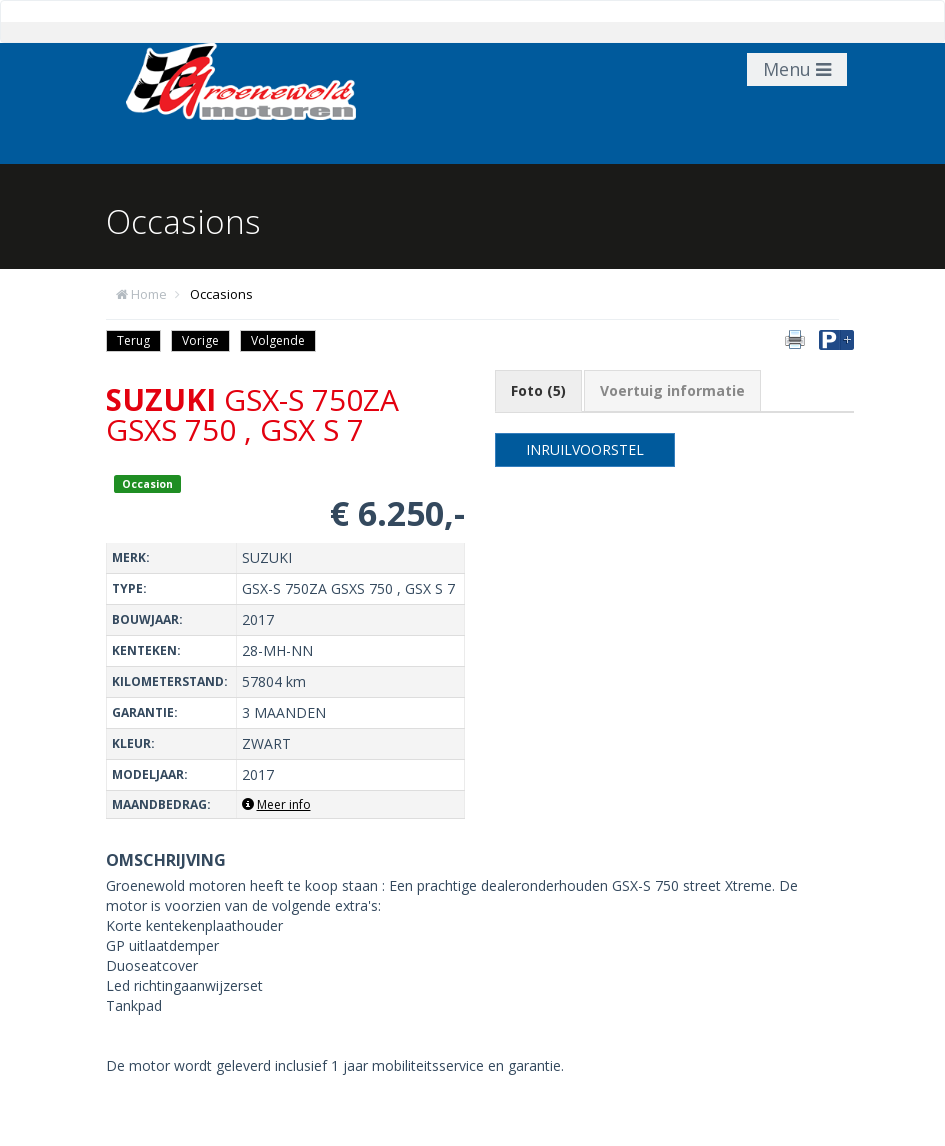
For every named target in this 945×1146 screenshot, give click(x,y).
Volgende (278, 340)
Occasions (221, 294)
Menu (797, 69)
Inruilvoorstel (585, 449)
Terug (133, 340)
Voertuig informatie (672, 390)
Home (149, 294)
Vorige (200, 340)
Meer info (276, 804)
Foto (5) (538, 390)
